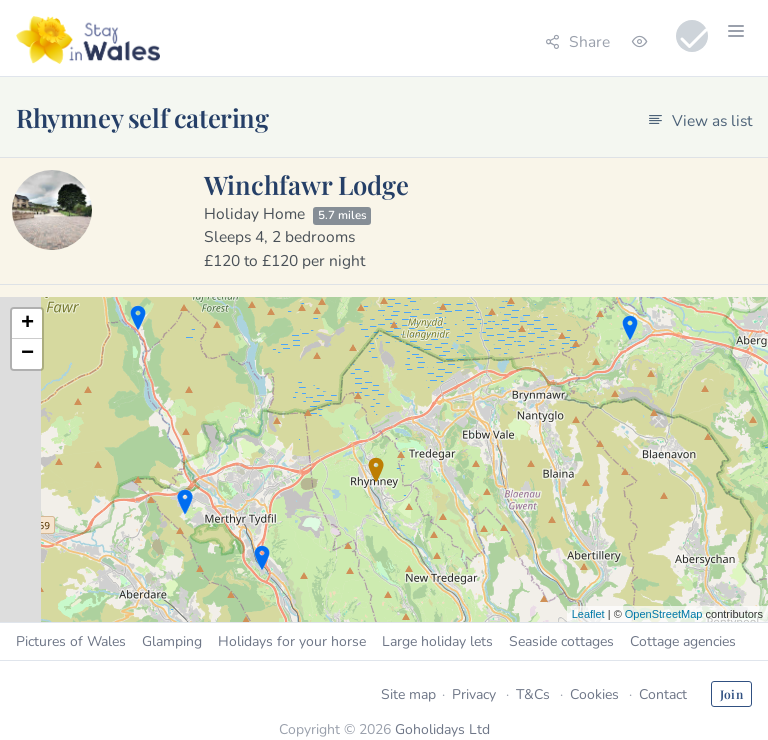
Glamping (172, 641)
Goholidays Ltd (442, 729)
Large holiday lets (437, 641)
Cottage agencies (683, 641)
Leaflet (588, 614)
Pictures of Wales (71, 641)
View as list (700, 120)
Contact (663, 694)
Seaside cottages (561, 641)
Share (577, 41)
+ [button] (27, 324)
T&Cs (533, 694)
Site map (408, 694)
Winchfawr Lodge (306, 184)
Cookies (594, 694)
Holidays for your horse (292, 641)
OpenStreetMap (664, 614)
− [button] (27, 354)
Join (731, 694)
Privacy (474, 694)
